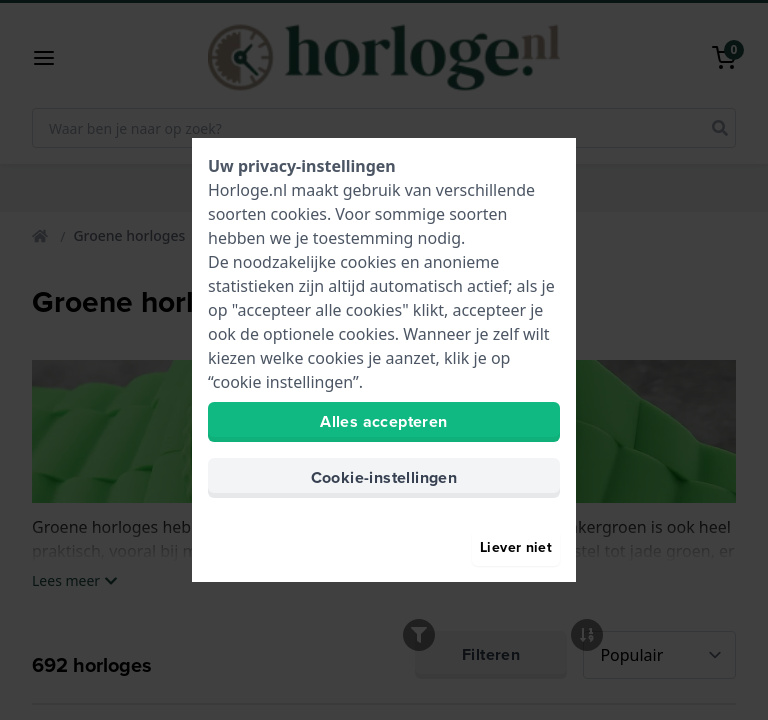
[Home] (42, 236)
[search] (720, 128)
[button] (52, 58)
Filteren (491, 674)
